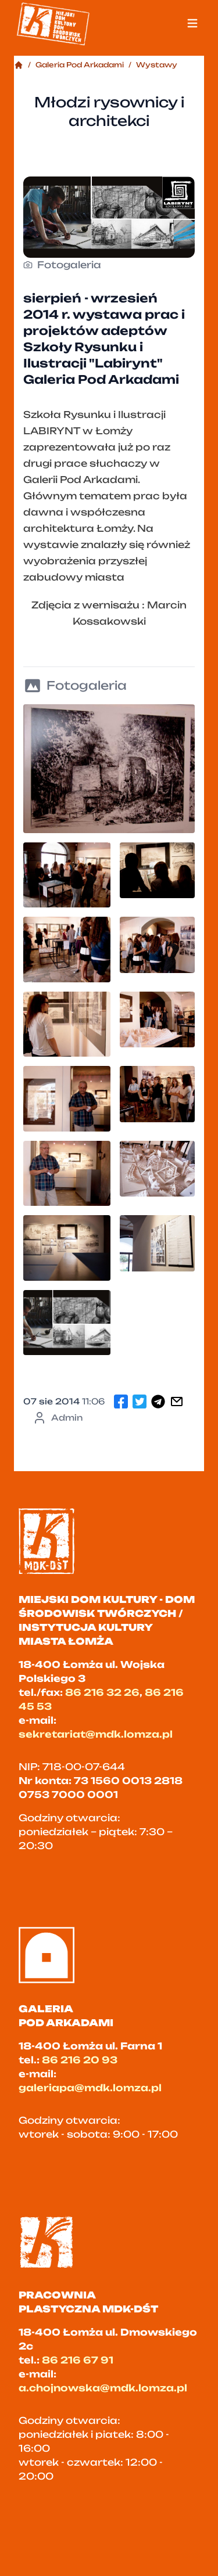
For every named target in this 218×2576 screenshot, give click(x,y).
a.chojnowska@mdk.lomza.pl (103, 2388)
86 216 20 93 (79, 2060)
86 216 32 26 (102, 1692)
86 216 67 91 (77, 2360)
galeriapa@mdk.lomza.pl (90, 2088)
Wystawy (156, 64)
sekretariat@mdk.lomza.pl (96, 1734)
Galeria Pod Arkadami (79, 64)
